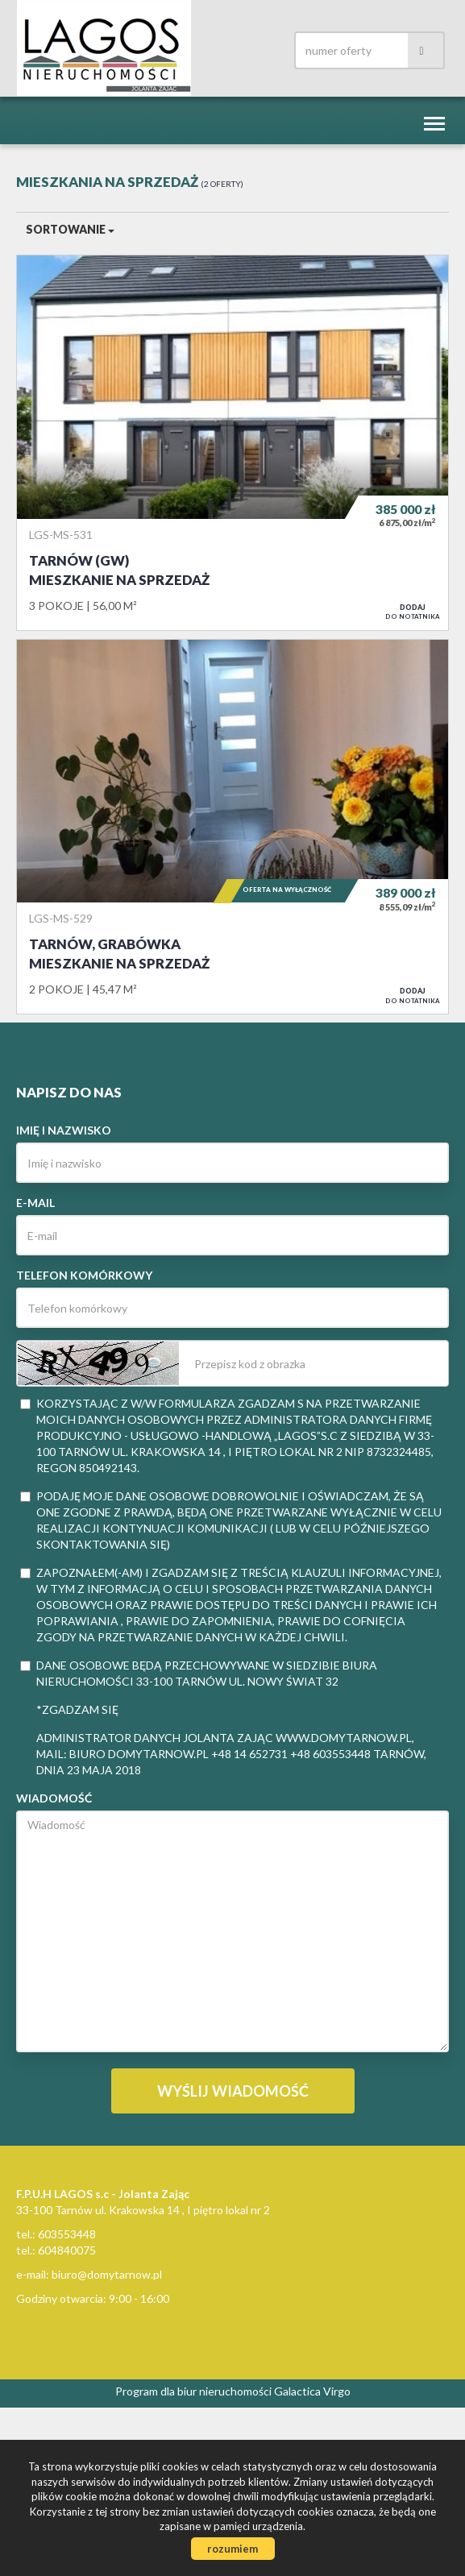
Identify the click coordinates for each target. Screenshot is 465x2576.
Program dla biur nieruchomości (194, 2391)
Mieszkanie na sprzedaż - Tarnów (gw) (232, 442)
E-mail (35, 1202)
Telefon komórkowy (84, 1275)
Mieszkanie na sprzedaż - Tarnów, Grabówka (232, 827)
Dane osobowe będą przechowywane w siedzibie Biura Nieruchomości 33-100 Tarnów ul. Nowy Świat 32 (198, 1673)
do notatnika (412, 611)
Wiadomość (54, 1798)
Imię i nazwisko (63, 1130)
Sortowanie (70, 229)
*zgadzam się (77, 1709)
